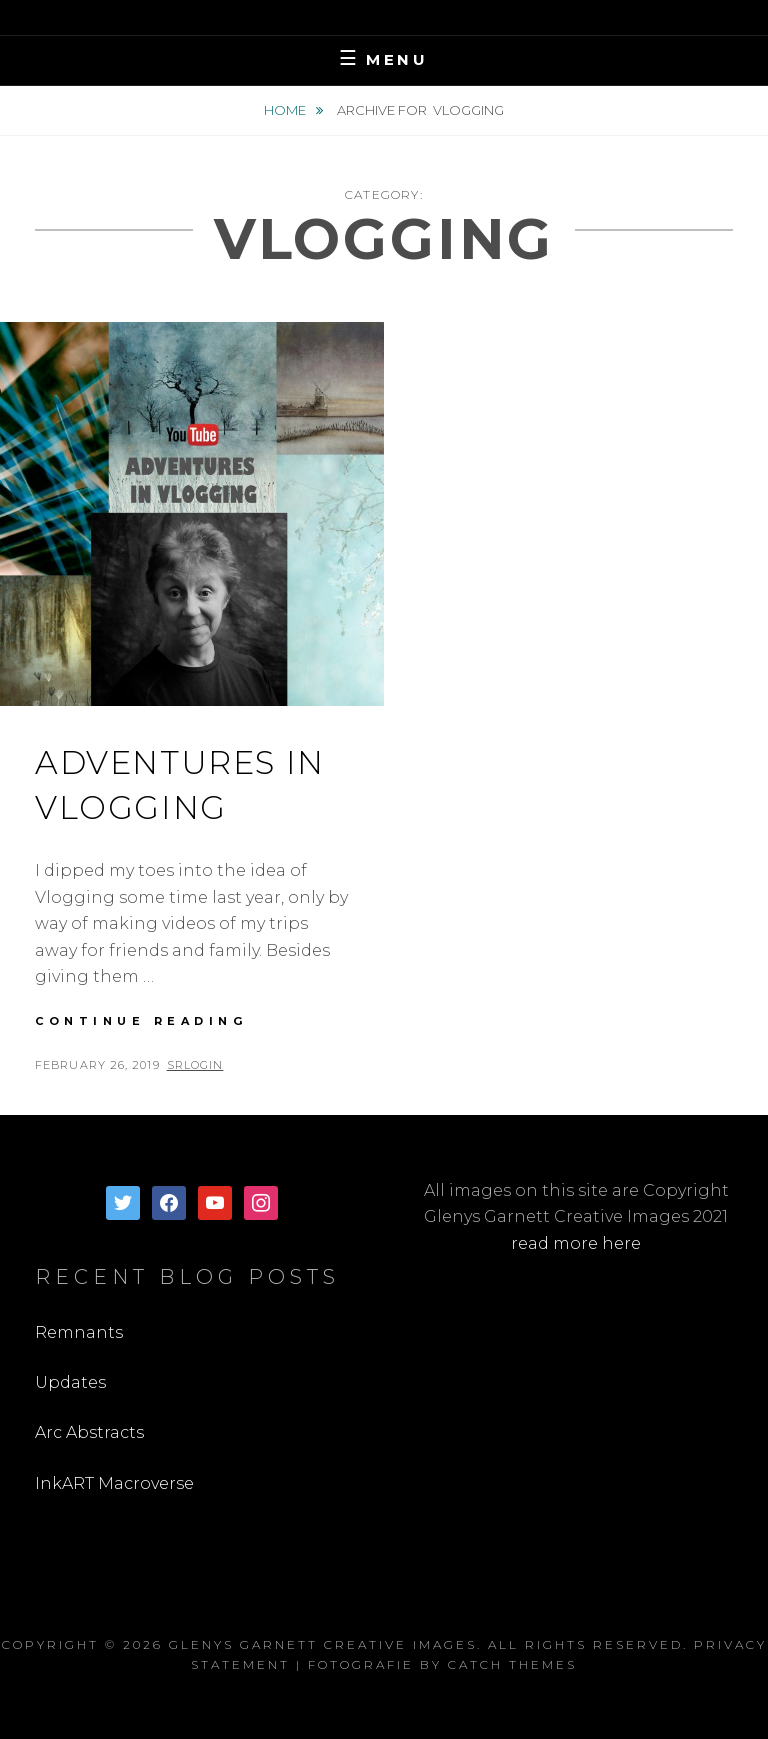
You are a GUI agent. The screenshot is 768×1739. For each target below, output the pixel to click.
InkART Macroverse (114, 1483)
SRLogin (195, 1065)
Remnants (79, 1332)
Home (286, 110)
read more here (576, 1243)
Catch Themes (512, 1664)
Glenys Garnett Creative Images (323, 1644)
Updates (70, 1382)
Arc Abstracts (89, 1432)
